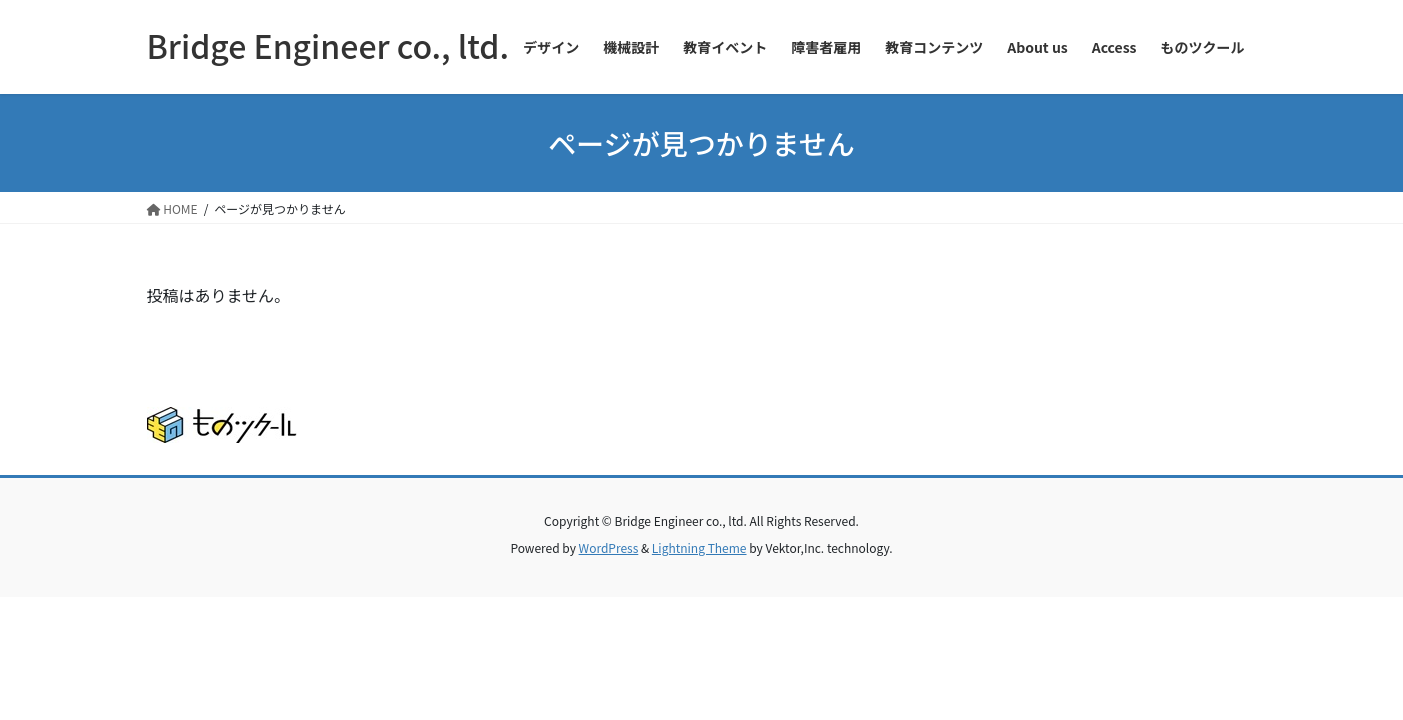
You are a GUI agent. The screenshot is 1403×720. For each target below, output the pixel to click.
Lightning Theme (699, 547)
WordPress (609, 547)
